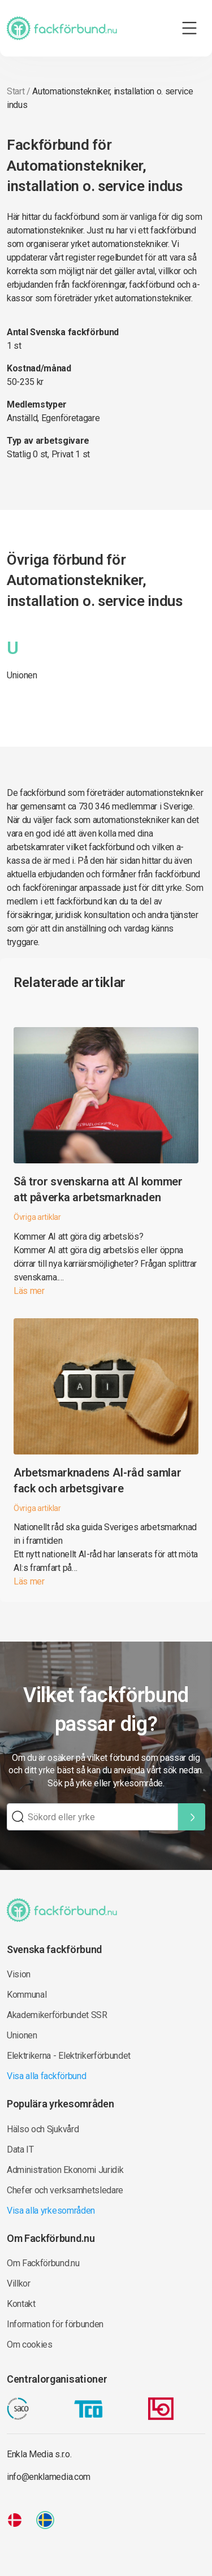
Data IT (20, 2149)
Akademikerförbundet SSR (57, 2015)
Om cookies (30, 2344)
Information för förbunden (55, 2324)
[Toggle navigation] (189, 28)
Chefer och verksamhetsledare (65, 2190)
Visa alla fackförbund (46, 2076)
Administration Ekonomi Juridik (65, 2169)
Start (15, 91)
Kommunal (26, 1994)
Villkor (19, 2283)
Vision (19, 1974)
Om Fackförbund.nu (43, 2263)
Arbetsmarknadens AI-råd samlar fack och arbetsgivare (97, 1480)
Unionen (22, 675)
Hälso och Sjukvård (43, 2129)
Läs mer (29, 1290)
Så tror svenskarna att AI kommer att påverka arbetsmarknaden (98, 1189)
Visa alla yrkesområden (51, 2210)
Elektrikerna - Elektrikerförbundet (69, 2055)
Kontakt (21, 2303)
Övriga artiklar (37, 1217)
